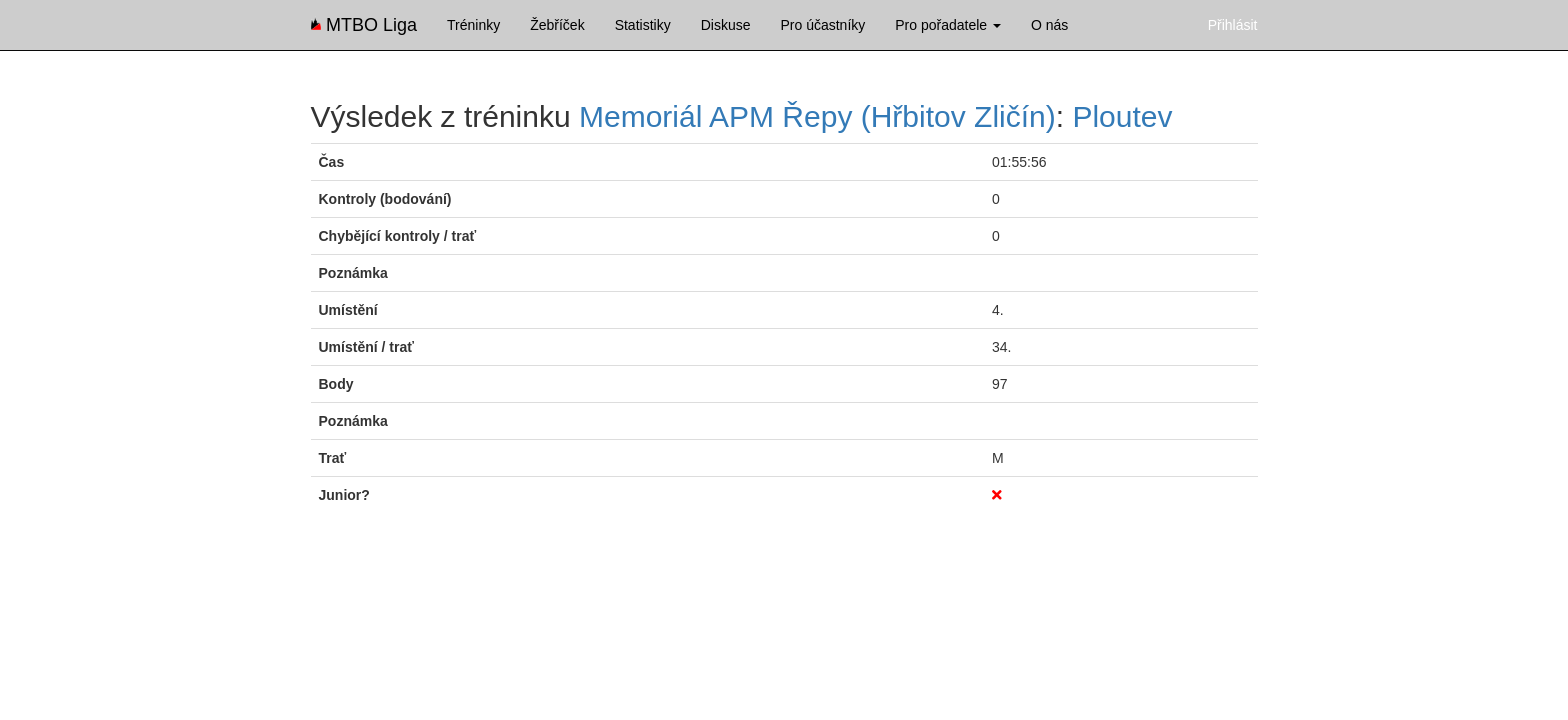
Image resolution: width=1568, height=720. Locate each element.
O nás (1049, 25)
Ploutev (1122, 116)
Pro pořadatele (948, 25)
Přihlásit (1233, 25)
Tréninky (473, 25)
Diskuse (726, 25)
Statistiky (643, 25)
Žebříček (557, 25)
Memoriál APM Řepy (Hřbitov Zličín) (817, 116)
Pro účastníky (822, 25)
